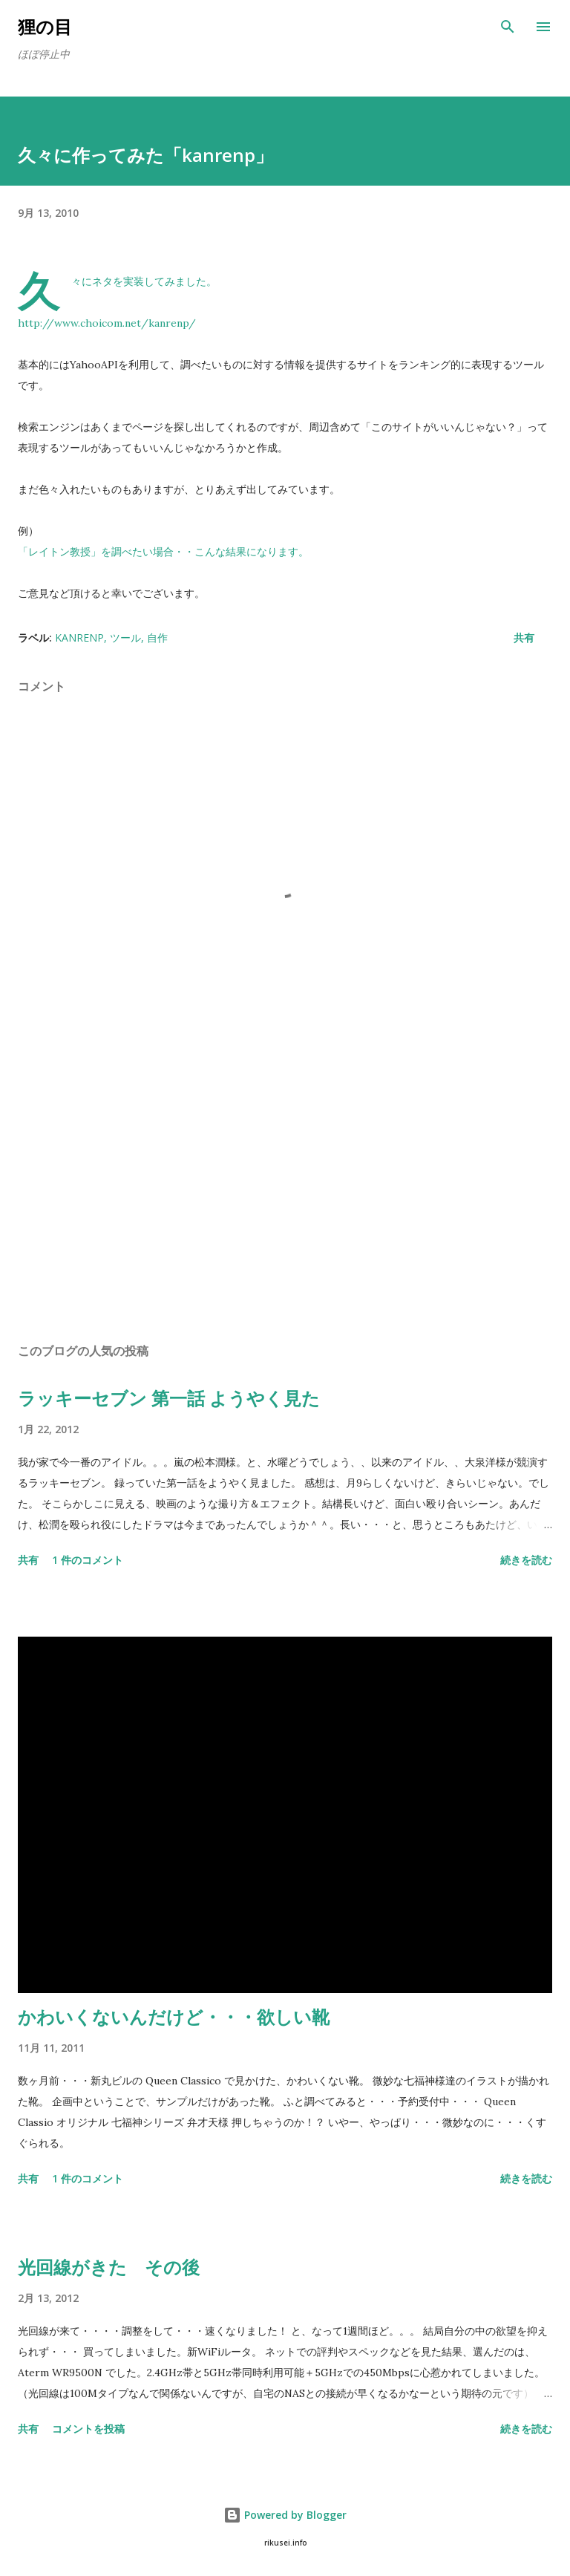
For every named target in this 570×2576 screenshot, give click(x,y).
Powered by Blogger (285, 2515)
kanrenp (79, 637)
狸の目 (45, 26)
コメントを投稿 (88, 2429)
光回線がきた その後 (109, 2266)
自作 (157, 637)
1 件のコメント (87, 1560)
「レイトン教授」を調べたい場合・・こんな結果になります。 (163, 551)
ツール (125, 637)
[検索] (508, 27)
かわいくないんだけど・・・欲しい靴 (174, 2016)
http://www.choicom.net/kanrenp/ (107, 323)
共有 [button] (524, 637)
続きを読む (526, 1560)
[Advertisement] (285, 1191)
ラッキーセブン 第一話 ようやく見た (169, 1398)
